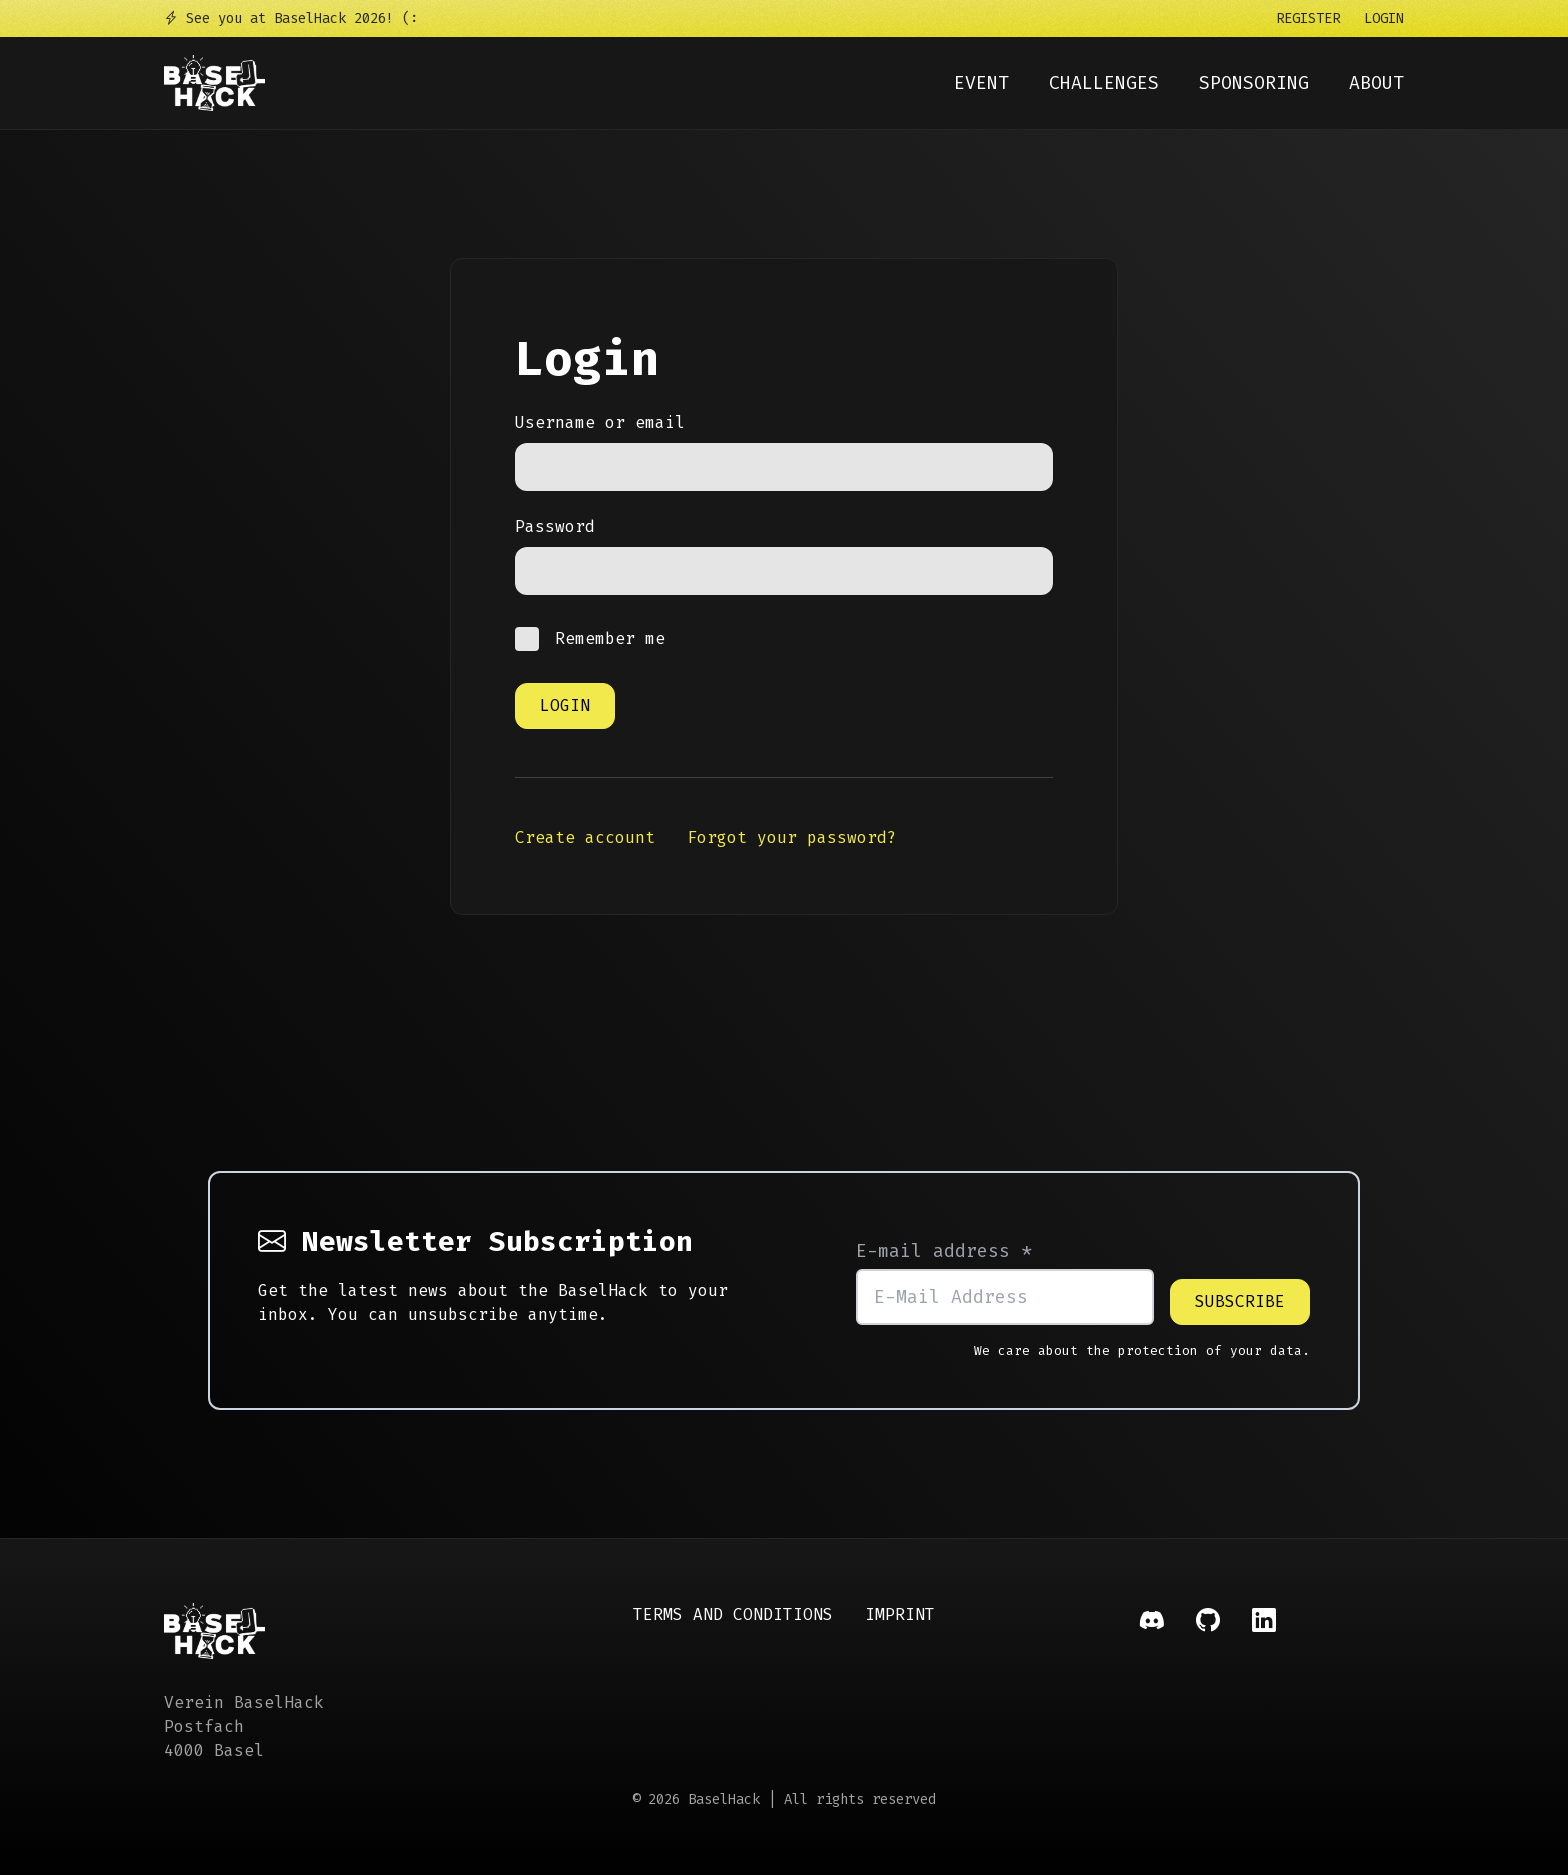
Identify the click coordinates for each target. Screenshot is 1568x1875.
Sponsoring (1254, 83)
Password (555, 526)
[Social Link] (1152, 1683)
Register (1308, 18)
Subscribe (1240, 1301)
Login (1384, 18)
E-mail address (944, 1251)
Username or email (600, 422)
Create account (585, 837)
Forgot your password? (792, 837)
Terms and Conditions (733, 1614)
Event (981, 83)
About (1376, 83)
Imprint (900, 1614)
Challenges (1104, 83)
